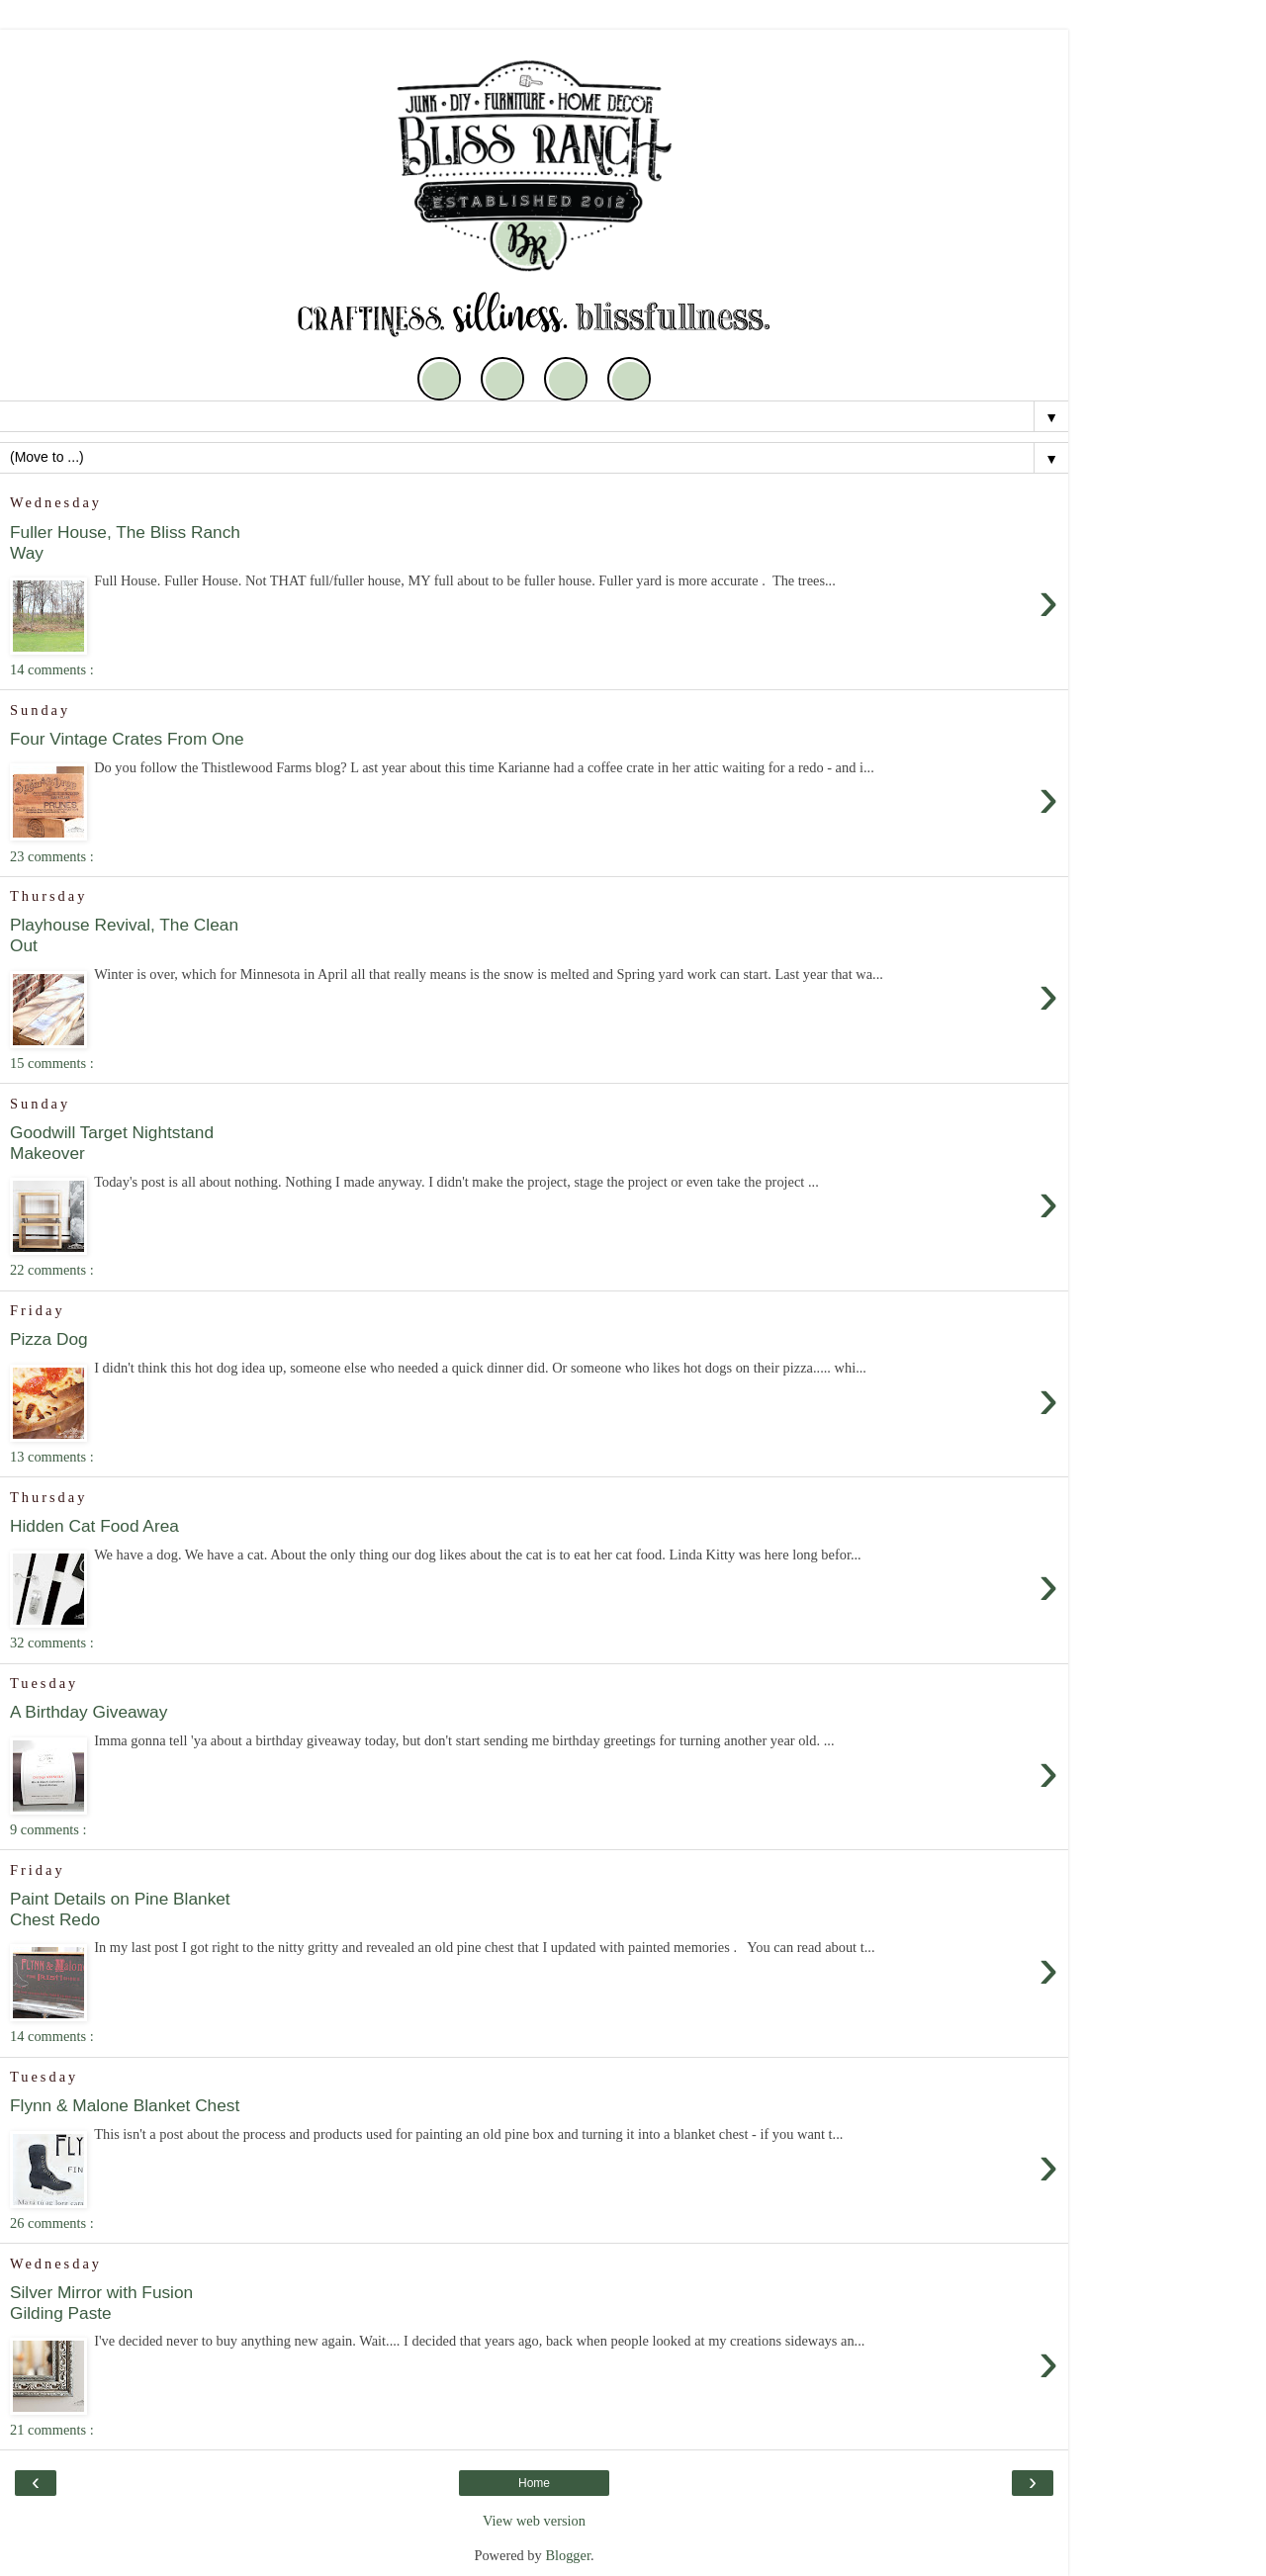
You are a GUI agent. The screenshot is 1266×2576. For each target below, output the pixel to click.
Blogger (567, 2555)
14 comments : (52, 669)
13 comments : (52, 1457)
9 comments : (48, 1829)
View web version (534, 2521)
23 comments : (52, 856)
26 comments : (52, 2223)
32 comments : (52, 1642)
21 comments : (52, 2430)
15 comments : (52, 1063)
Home (534, 2483)
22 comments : (52, 1270)
